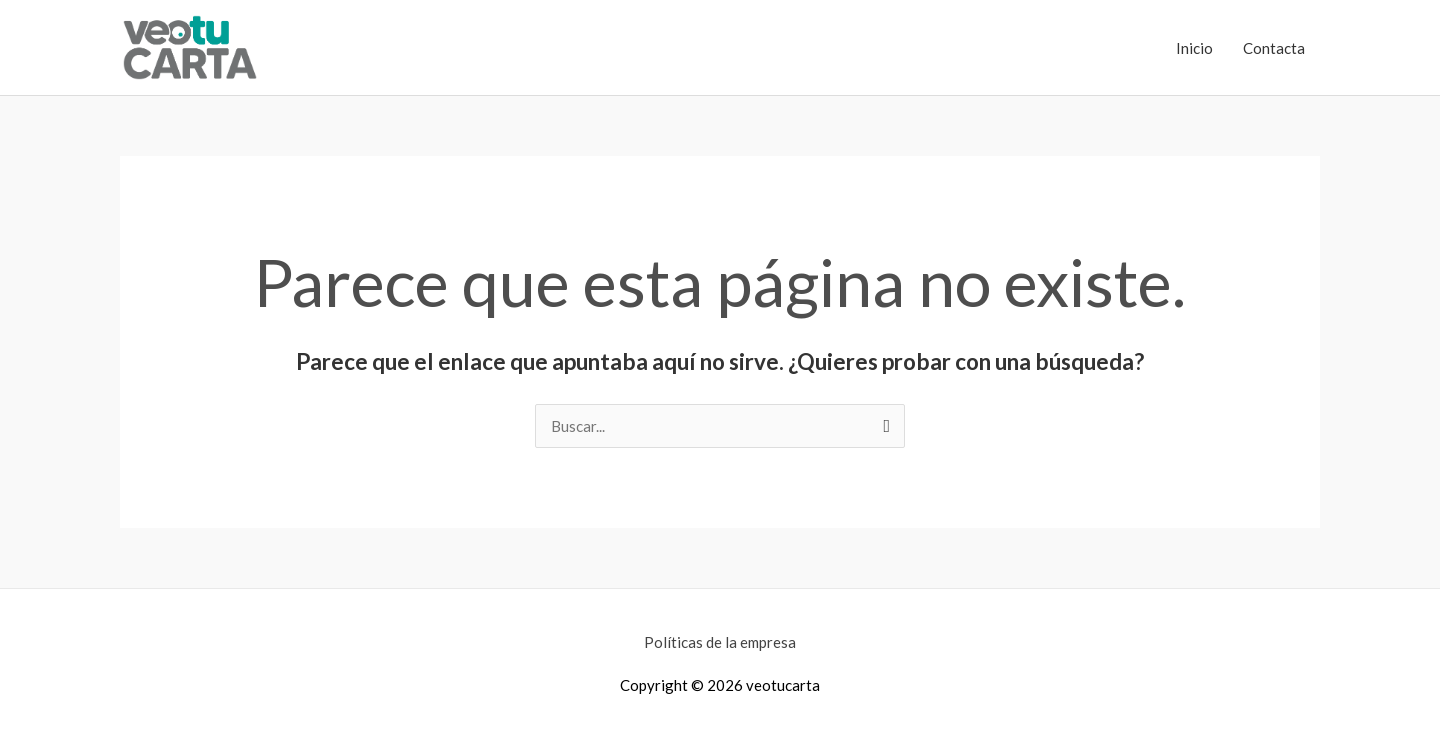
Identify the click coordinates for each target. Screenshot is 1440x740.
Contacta (1274, 48)
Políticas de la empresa (720, 642)
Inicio (1194, 48)
